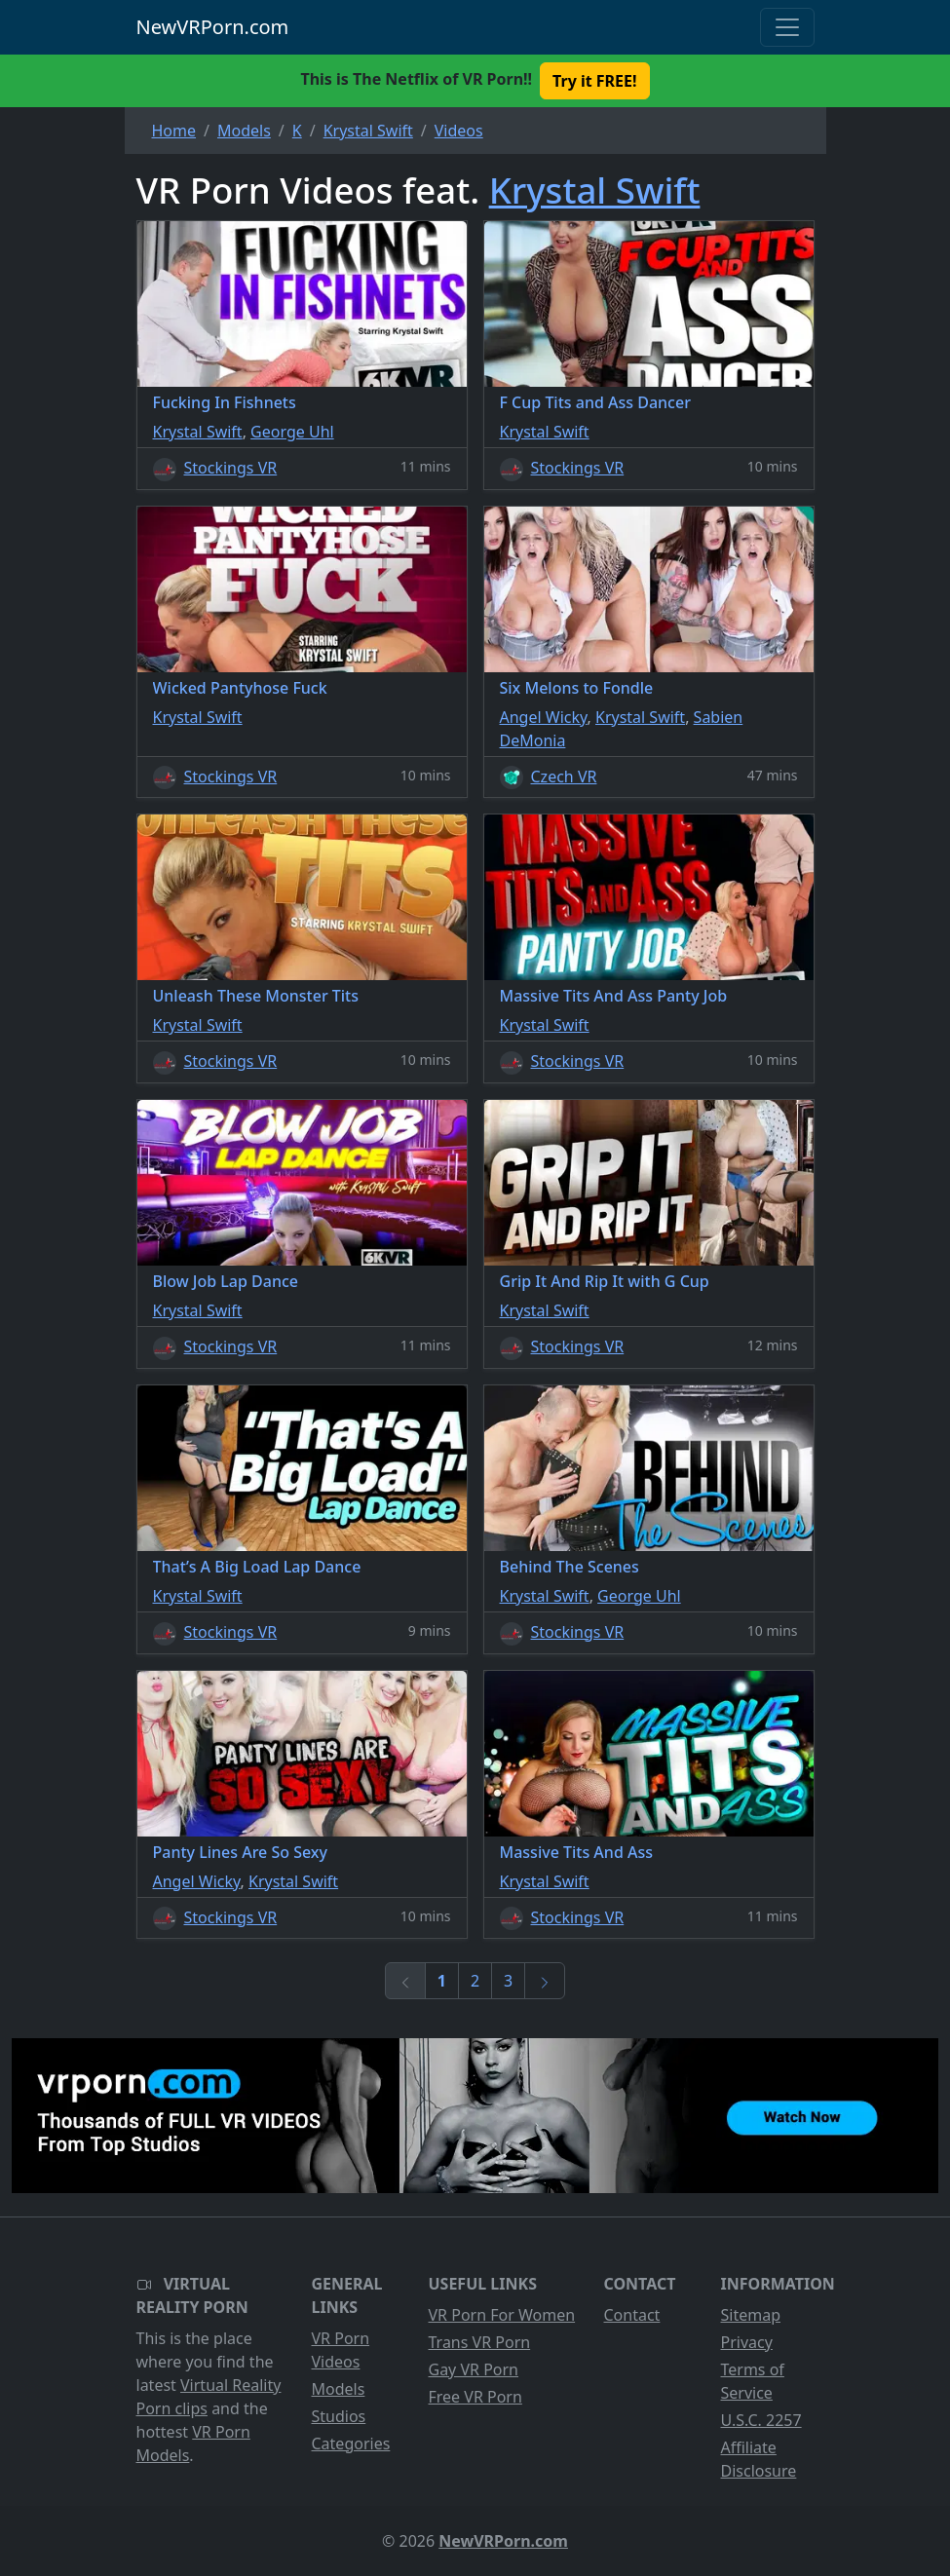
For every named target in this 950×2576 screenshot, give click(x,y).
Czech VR (564, 776)
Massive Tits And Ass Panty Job (614, 995)
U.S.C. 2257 (761, 2420)
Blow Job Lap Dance (226, 1281)
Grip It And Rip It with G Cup (604, 1281)
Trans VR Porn (480, 2342)
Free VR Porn (475, 2396)
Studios (339, 2416)
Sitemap (751, 2315)
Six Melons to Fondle (577, 688)
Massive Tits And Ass (577, 1852)
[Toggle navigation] (787, 27)
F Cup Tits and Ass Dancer (595, 402)
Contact (632, 2315)
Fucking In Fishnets (224, 402)
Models (338, 2389)
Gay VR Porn (474, 2369)
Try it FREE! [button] (594, 81)
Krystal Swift (595, 190)
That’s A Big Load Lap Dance (257, 1566)
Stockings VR (231, 467)
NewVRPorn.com (212, 27)
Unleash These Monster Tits (256, 995)
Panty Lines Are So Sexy (240, 1852)
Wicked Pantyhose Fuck (240, 688)
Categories (351, 2443)
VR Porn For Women (502, 2315)
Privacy (747, 2342)
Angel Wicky (544, 717)
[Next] (544, 1980)
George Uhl (292, 431)
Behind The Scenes (569, 1566)
